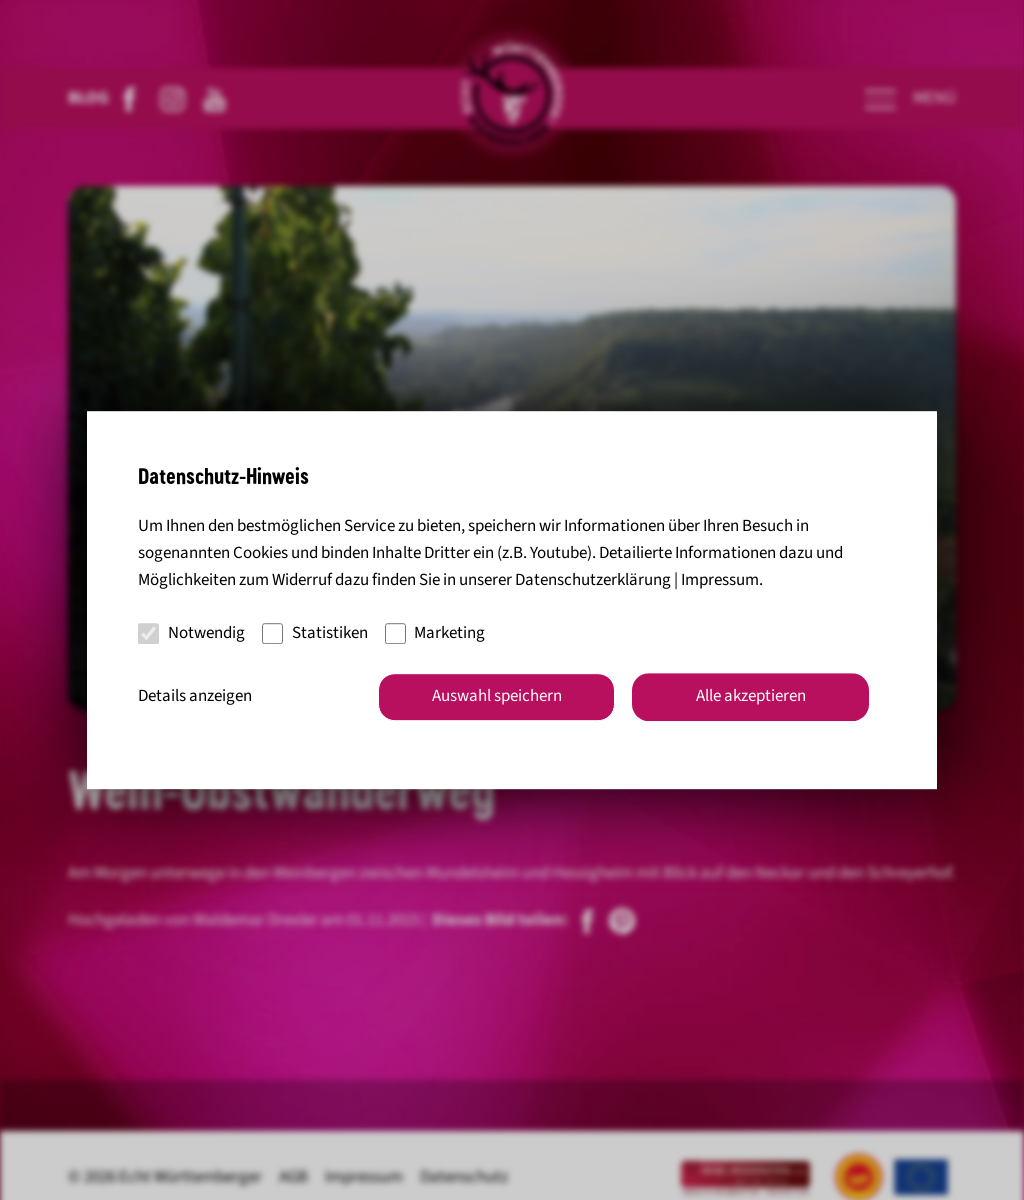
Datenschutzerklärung (593, 581)
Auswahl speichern (497, 696)
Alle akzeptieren (751, 696)
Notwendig (191, 633)
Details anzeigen (195, 696)
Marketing (435, 633)
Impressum (720, 581)
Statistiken (315, 633)
